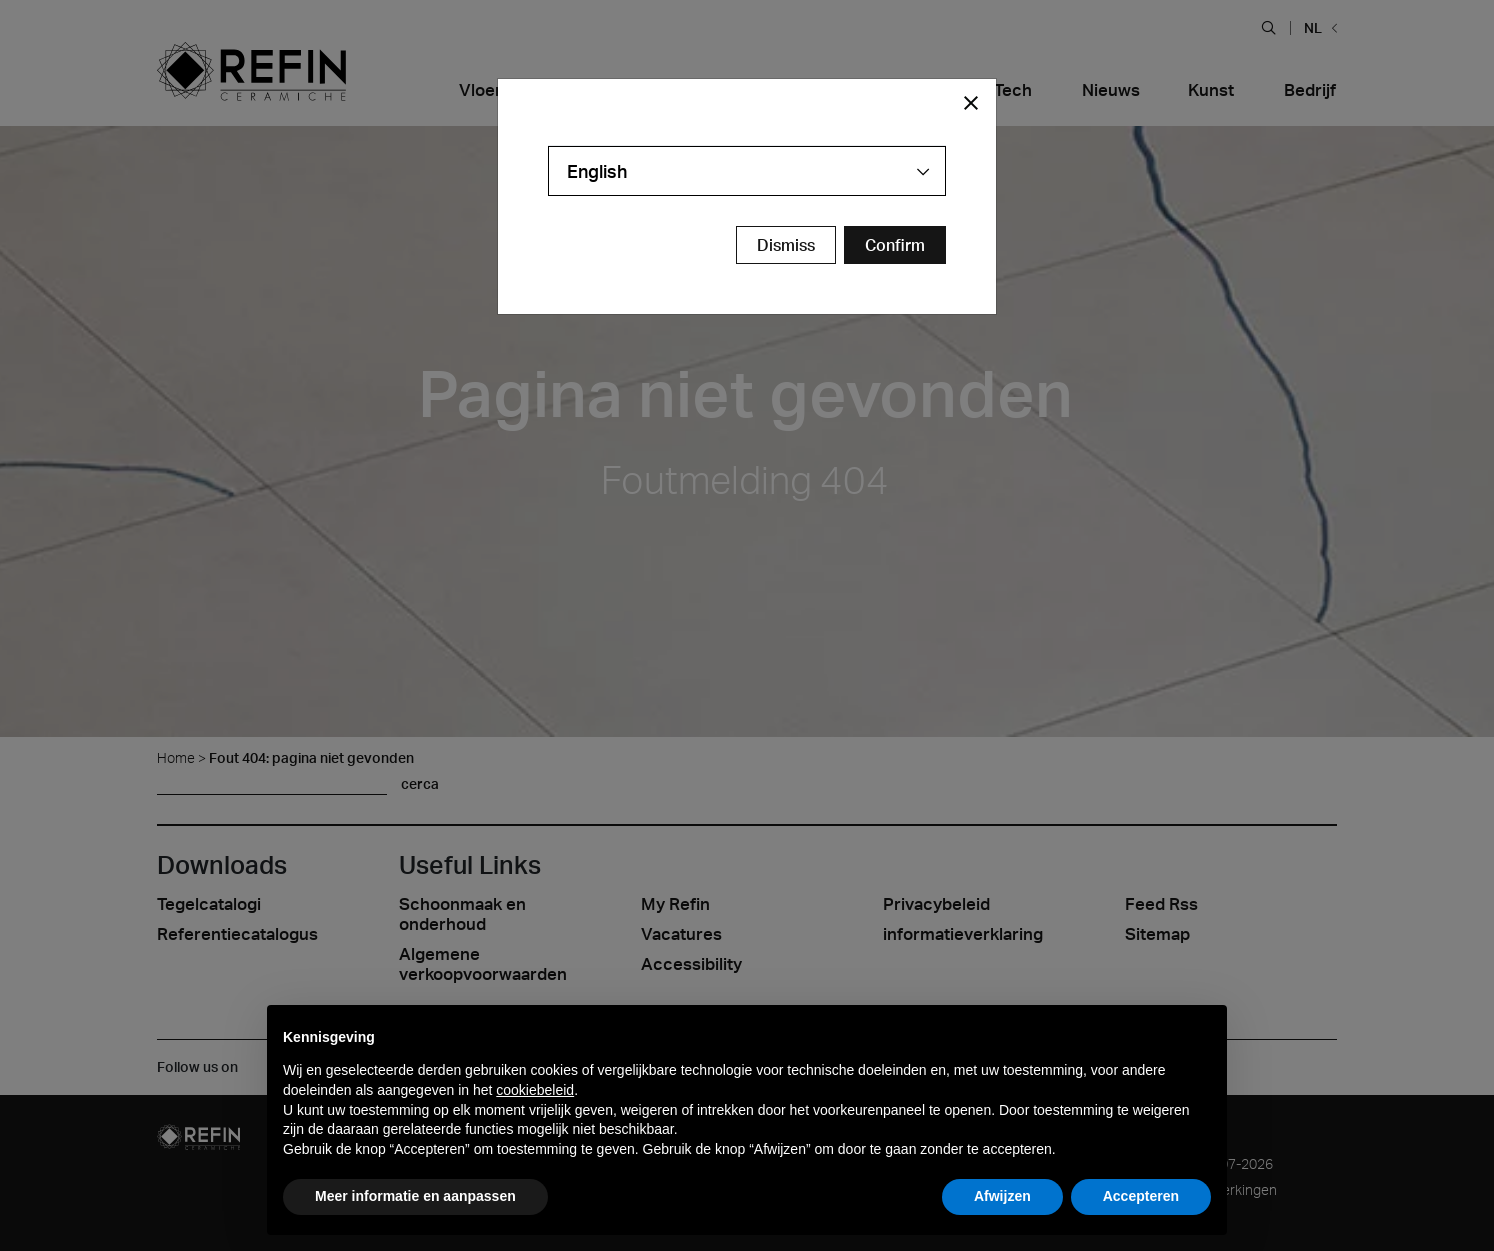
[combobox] (747, 171)
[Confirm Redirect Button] (895, 245)
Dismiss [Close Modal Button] (786, 245)
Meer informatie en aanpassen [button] (415, 1196)
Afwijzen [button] (1002, 1196)
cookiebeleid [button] (535, 1090)
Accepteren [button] (1141, 1196)
